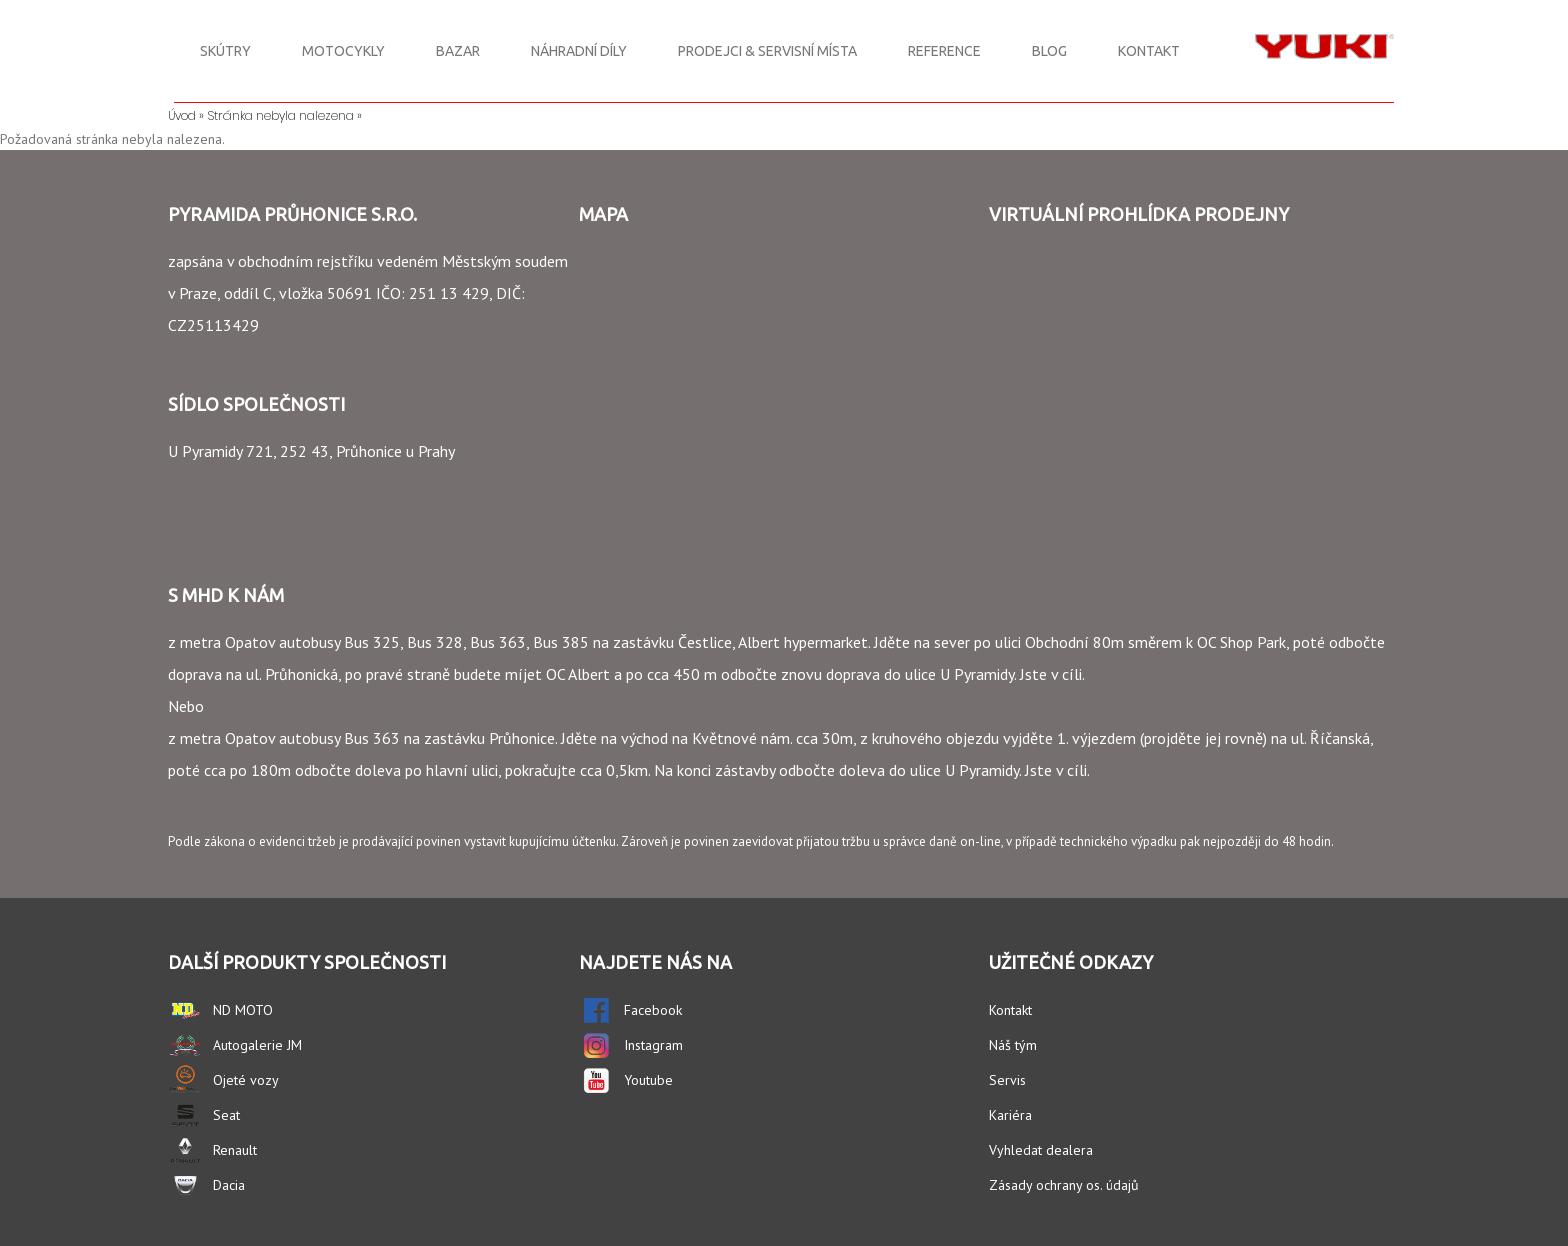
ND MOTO (243, 1010)
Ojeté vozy (246, 1080)
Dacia (229, 1185)
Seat (226, 1115)
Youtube (648, 1080)
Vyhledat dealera (1041, 1150)
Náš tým (1013, 1045)
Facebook (653, 1010)
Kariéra (1010, 1115)
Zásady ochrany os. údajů (1064, 1185)
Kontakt (1010, 1010)
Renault (235, 1150)
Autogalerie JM (257, 1045)
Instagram (653, 1045)
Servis (1007, 1080)
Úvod (182, 115)
